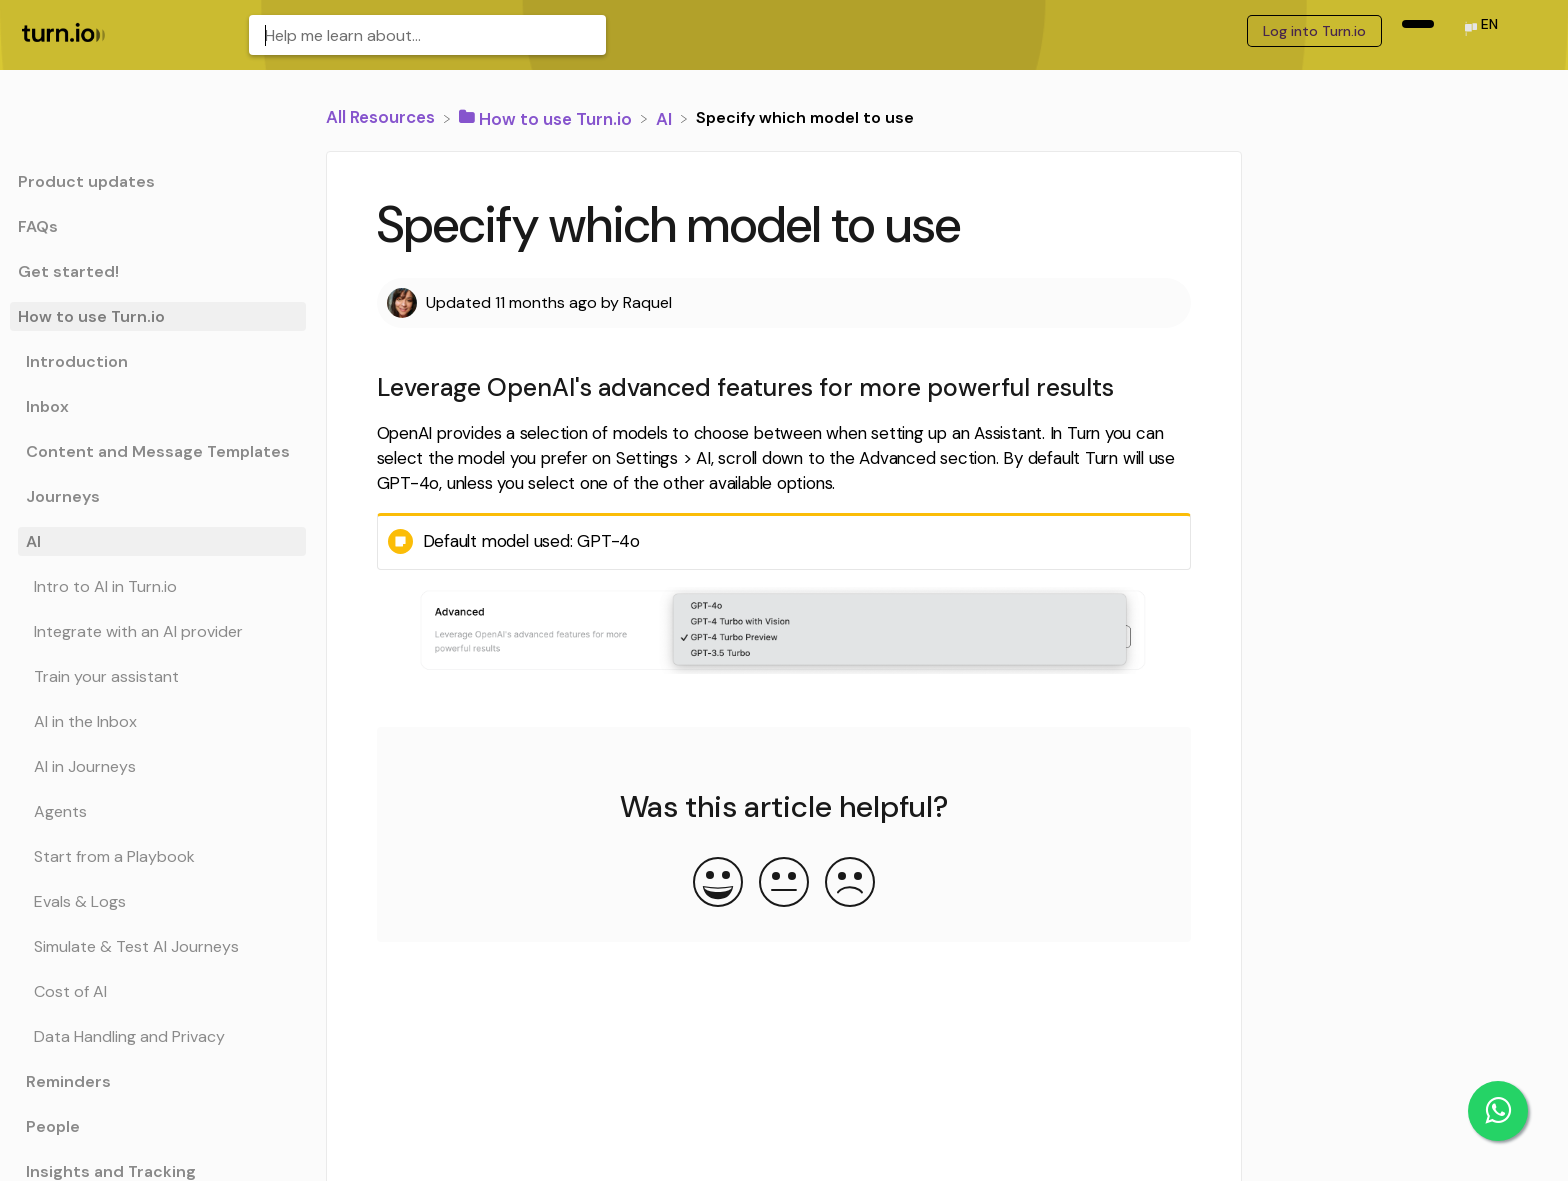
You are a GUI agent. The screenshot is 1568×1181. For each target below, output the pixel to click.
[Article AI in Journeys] (158, 766)
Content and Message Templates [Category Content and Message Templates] (158, 451)
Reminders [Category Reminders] (68, 1081)
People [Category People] (53, 1126)
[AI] (666, 117)
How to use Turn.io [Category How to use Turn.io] (91, 316)
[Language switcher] (1480, 30)
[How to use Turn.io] (547, 117)
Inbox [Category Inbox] (47, 406)
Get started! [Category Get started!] (68, 271)
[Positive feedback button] (718, 884)
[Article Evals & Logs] (158, 901)
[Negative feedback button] (850, 884)
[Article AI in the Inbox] (158, 721)
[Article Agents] (158, 811)
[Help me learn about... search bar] (427, 35)
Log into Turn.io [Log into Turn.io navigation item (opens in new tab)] (1314, 31)
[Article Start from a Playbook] (158, 856)
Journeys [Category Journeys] (63, 496)
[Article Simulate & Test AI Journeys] (158, 946)
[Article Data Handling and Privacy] (158, 1036)
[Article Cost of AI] (158, 991)
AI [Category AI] (33, 541)
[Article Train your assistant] (158, 676)
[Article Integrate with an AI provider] (158, 631)
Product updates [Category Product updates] (86, 181)
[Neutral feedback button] (784, 884)
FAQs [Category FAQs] (38, 226)
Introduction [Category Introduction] (77, 361)
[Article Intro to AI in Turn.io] (158, 586)
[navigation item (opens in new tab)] (1418, 24)
